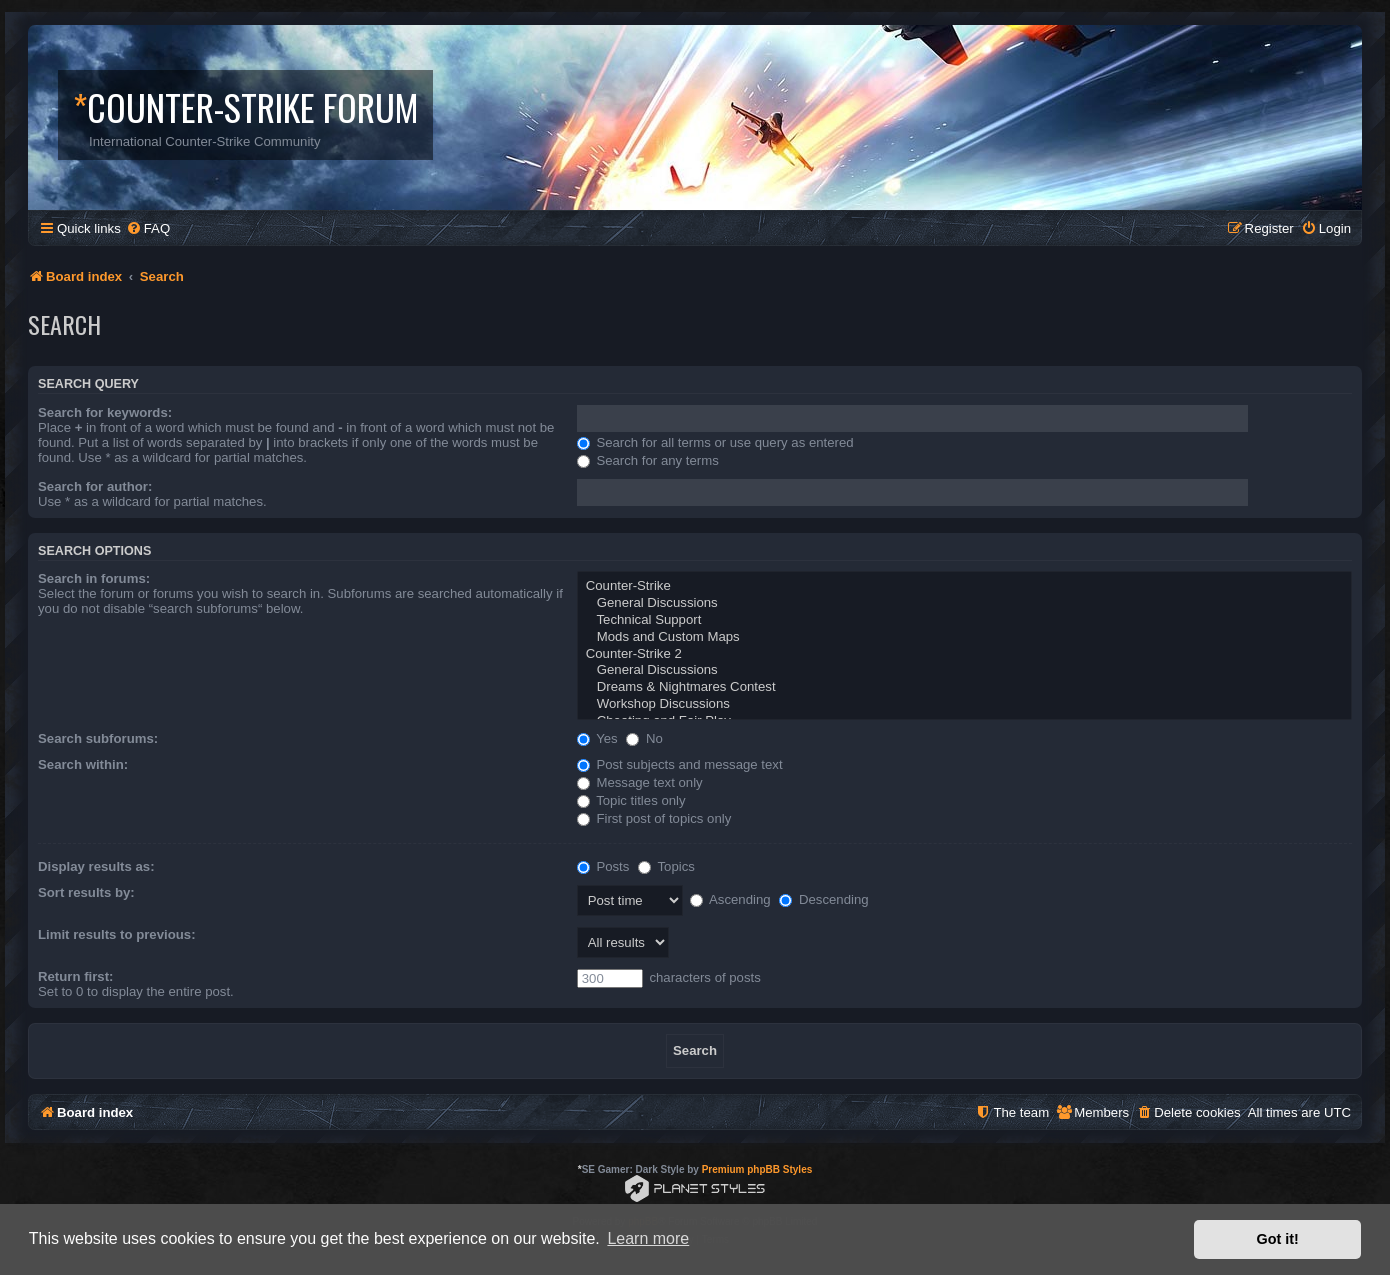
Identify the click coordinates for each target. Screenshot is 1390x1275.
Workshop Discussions (964, 704)
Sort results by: (86, 892)
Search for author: (95, 486)
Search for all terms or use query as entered (715, 442)
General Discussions (964, 603)
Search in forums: (94, 578)
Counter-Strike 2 (964, 654)
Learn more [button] (648, 1238)
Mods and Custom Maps (964, 637)
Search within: (83, 764)
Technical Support (964, 620)
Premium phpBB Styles (757, 1169)
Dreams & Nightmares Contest (964, 687)
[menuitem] (148, 228)
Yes (597, 738)
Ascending (730, 899)
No (644, 738)
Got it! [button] (1278, 1239)
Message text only (640, 782)
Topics (666, 866)
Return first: (75, 976)
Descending (823, 899)
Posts (603, 866)
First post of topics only (654, 818)
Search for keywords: (105, 412)
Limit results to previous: (117, 934)
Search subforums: (98, 738)
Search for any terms (648, 460)
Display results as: (96, 866)
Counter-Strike (964, 586)
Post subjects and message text (680, 764)
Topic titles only (631, 800)
